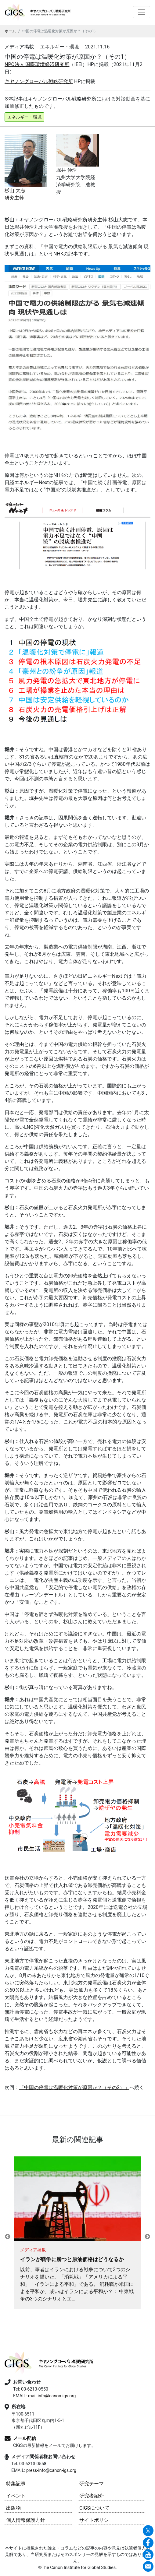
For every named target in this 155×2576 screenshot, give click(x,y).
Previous (8, 2237)
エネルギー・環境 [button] (24, 116)
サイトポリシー (96, 2520)
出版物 (13, 2508)
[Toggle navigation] (141, 12)
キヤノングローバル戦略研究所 (39, 81)
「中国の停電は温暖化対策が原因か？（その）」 (74, 2087)
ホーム (10, 31)
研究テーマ (91, 2483)
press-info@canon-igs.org (51, 2470)
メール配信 (24, 2438)
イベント (16, 2496)
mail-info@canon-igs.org (52, 2395)
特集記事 (16, 2483)
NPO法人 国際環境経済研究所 (37, 64)
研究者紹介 (91, 2496)
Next (147, 2237)
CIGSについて (94, 2508)
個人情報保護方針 (25, 2520)
